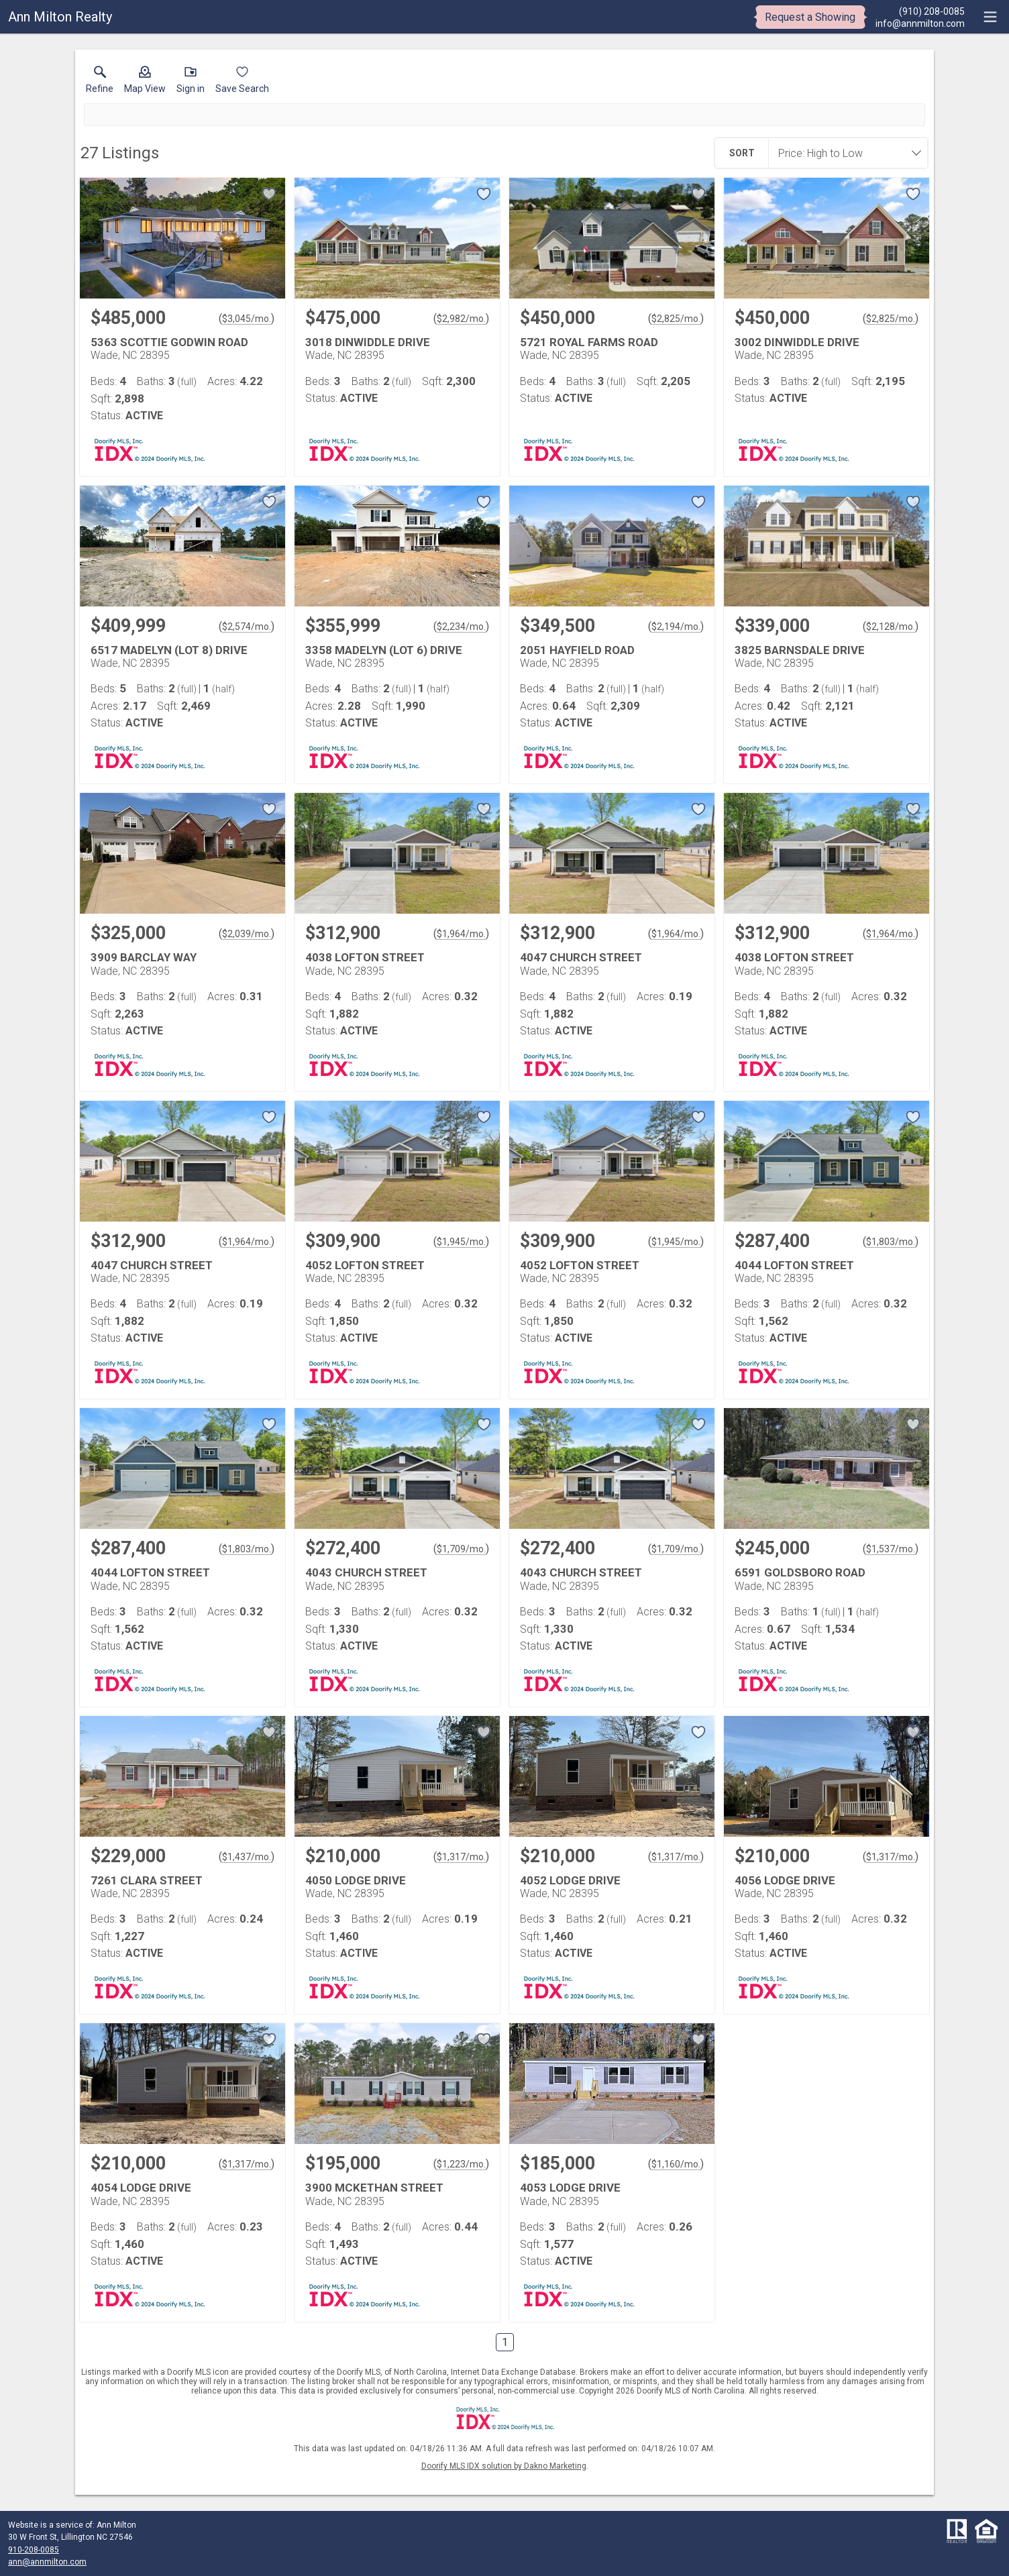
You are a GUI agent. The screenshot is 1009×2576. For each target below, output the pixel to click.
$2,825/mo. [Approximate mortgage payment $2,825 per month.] (675, 318)
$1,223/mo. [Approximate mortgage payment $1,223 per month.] (461, 2164)
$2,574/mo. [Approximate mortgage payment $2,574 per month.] (246, 626)
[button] (145, 82)
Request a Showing (810, 17)
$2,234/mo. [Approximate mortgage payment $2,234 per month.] (461, 626)
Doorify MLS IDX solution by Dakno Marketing (503, 2466)
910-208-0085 (33, 2550)
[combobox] (844, 153)
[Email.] (920, 23)
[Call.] (920, 11)
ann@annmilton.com (47, 2562)
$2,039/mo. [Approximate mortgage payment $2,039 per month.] (246, 933)
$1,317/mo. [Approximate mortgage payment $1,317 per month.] (461, 1856)
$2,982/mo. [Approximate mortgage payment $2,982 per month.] (461, 318)
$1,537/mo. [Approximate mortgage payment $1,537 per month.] (890, 1549)
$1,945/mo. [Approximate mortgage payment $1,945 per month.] (461, 1241)
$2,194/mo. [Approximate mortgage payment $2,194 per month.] (675, 626)
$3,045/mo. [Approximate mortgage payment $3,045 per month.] (246, 318)
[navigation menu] (990, 17)
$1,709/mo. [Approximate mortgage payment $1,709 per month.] (461, 1549)
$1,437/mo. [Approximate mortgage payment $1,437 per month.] (246, 1856)
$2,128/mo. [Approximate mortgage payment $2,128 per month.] (890, 626)
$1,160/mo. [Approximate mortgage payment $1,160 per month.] (675, 2164)
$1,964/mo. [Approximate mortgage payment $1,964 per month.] (461, 933)
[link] (99, 82)
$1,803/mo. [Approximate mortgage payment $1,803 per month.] (890, 1241)
